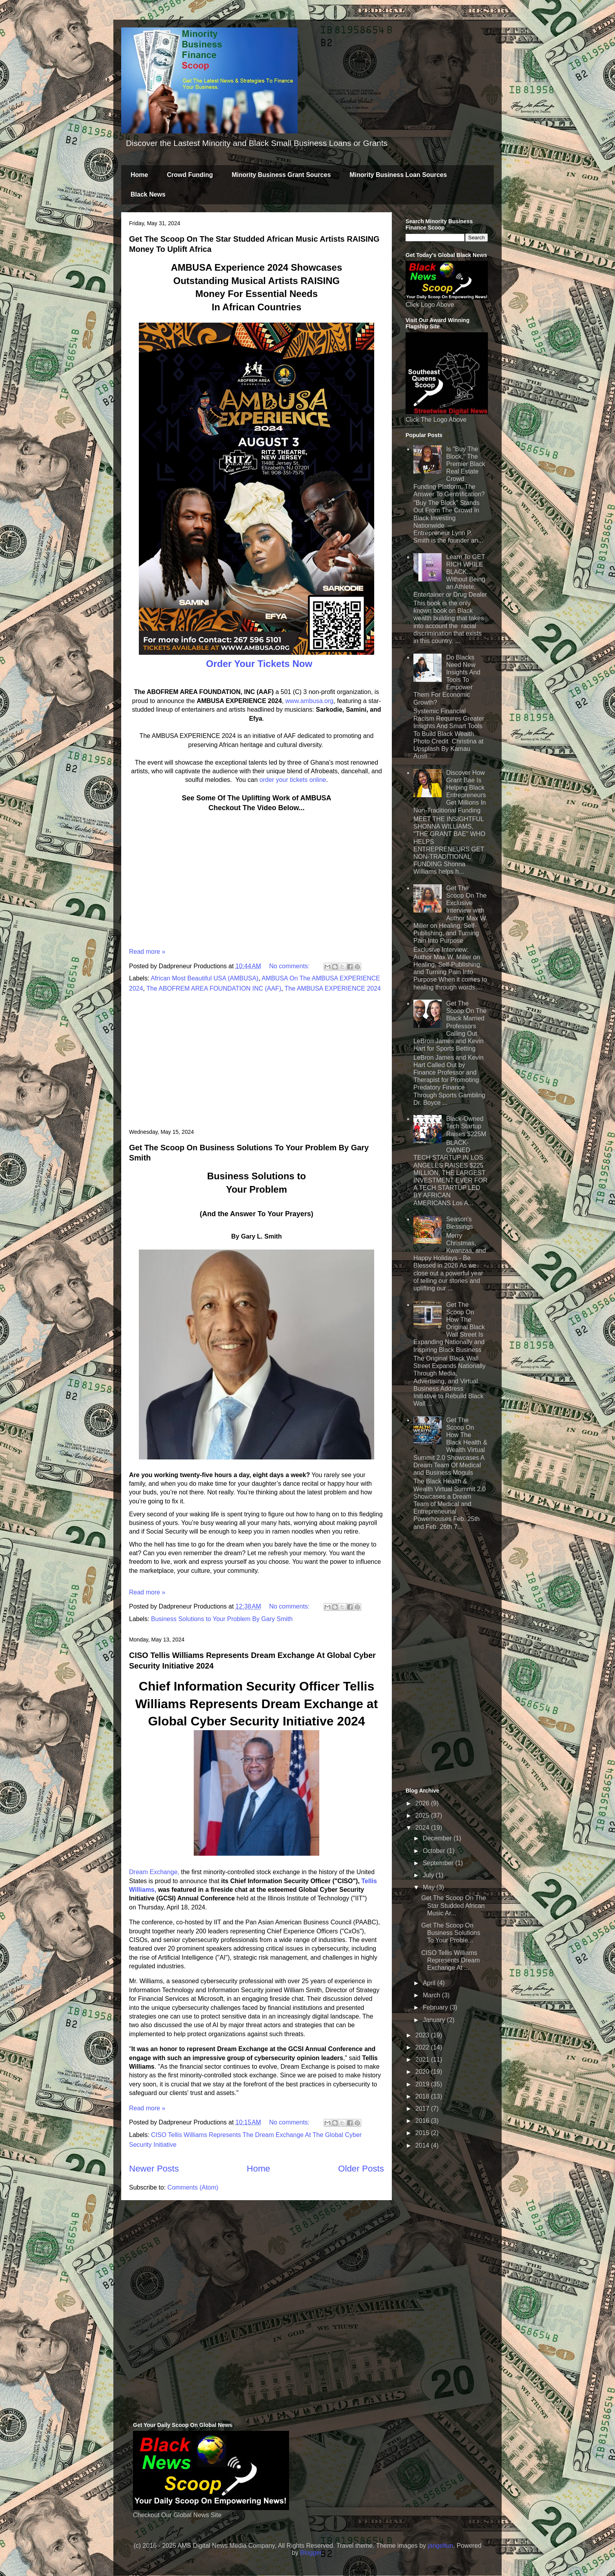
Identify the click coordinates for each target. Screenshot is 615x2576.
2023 (423, 2035)
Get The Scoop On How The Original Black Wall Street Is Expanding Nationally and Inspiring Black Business (449, 1327)
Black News (148, 194)
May (430, 1887)
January (435, 2020)
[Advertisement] (256, 1061)
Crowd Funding (190, 174)
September (439, 1863)
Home (139, 174)
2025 (423, 1815)
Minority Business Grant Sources (281, 174)
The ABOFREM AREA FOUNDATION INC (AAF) (213, 988)
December (438, 1838)
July (429, 1875)
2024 (423, 1827)
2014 (423, 2145)
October (435, 1850)
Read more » (147, 951)
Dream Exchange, (154, 1872)
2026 (423, 1803)
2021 (423, 2059)
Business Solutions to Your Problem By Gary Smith (222, 1619)
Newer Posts (154, 2168)
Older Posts (361, 2168)
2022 (423, 2047)
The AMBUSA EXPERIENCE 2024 (333, 988)
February (436, 2007)
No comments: (290, 966)
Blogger (310, 2552)
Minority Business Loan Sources (398, 174)
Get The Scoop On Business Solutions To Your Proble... (450, 1933)
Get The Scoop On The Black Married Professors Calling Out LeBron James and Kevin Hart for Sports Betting (449, 1026)
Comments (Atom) (192, 2187)
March (432, 1995)
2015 (423, 2133)
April (430, 1983)
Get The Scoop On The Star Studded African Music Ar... (453, 1905)
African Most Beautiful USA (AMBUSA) (204, 978)
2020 (423, 2071)
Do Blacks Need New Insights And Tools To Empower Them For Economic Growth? (446, 680)
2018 (423, 2096)
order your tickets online (293, 779)
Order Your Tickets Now (258, 663)
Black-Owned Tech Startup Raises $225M (466, 1126)
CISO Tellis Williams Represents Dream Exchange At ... (450, 1960)
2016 (423, 2120)
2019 (423, 2084)
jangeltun (440, 2545)
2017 (423, 2108)
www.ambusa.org (310, 701)
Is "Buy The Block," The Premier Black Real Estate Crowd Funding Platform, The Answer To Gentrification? (449, 471)
